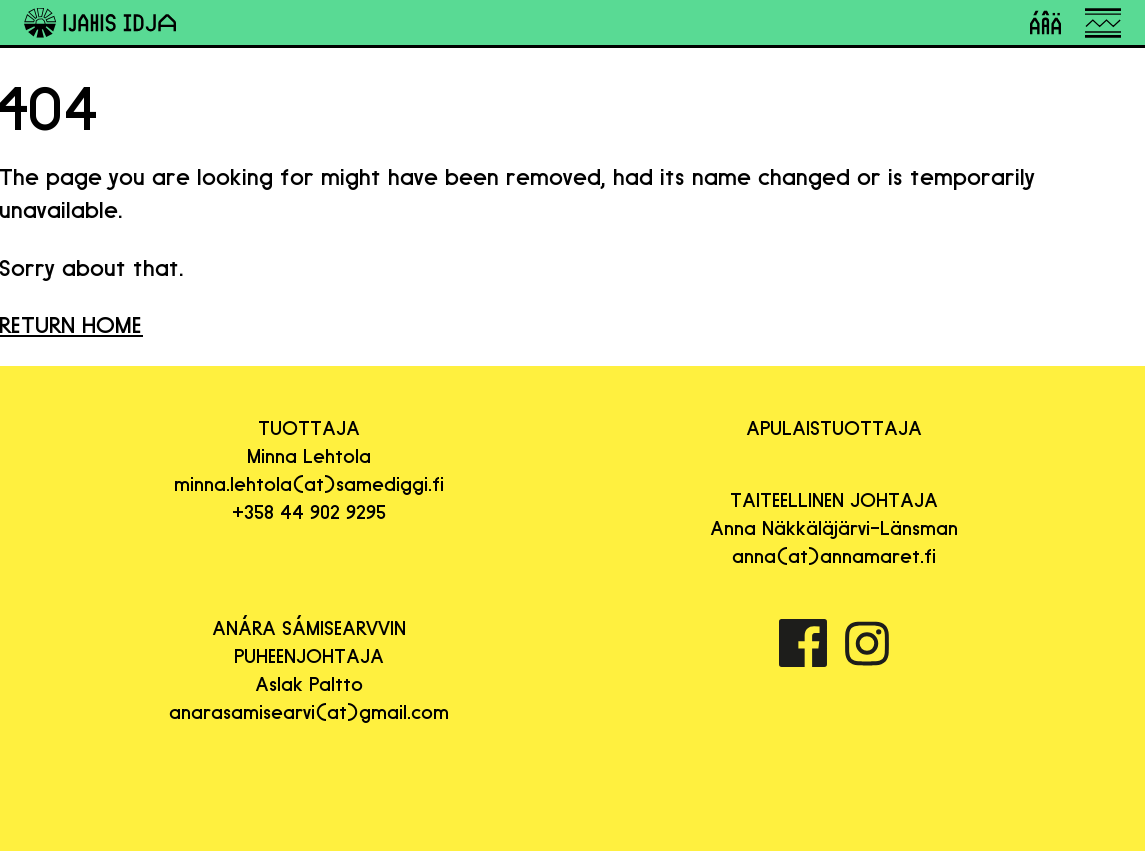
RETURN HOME (71, 324)
